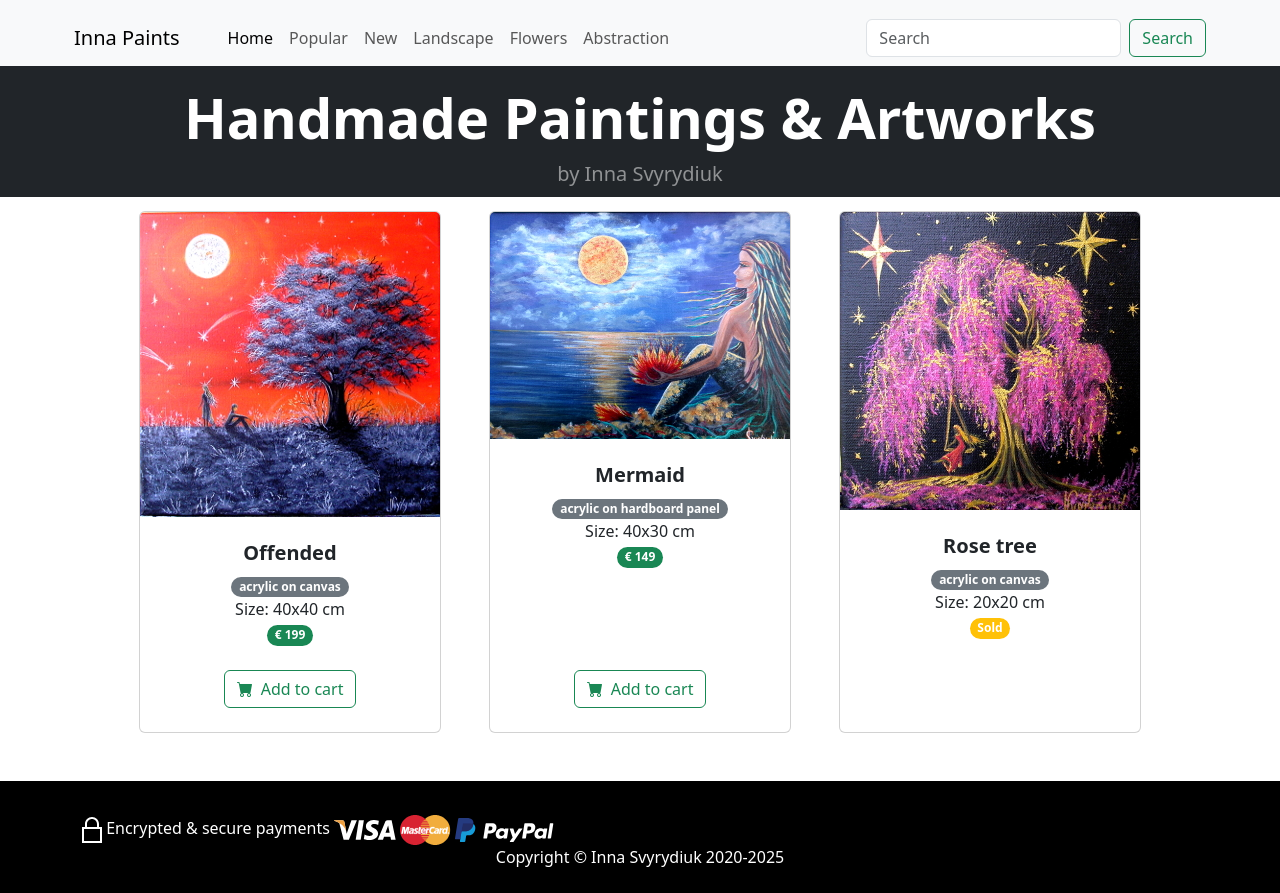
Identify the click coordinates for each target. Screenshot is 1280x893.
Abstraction (626, 38)
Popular (318, 38)
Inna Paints (127, 37)
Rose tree (990, 545)
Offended (289, 552)
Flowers (539, 38)
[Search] (993, 38)
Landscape (453, 38)
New (380, 38)
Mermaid (640, 474)
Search (1167, 38)
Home (251, 38)
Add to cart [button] (290, 689)
